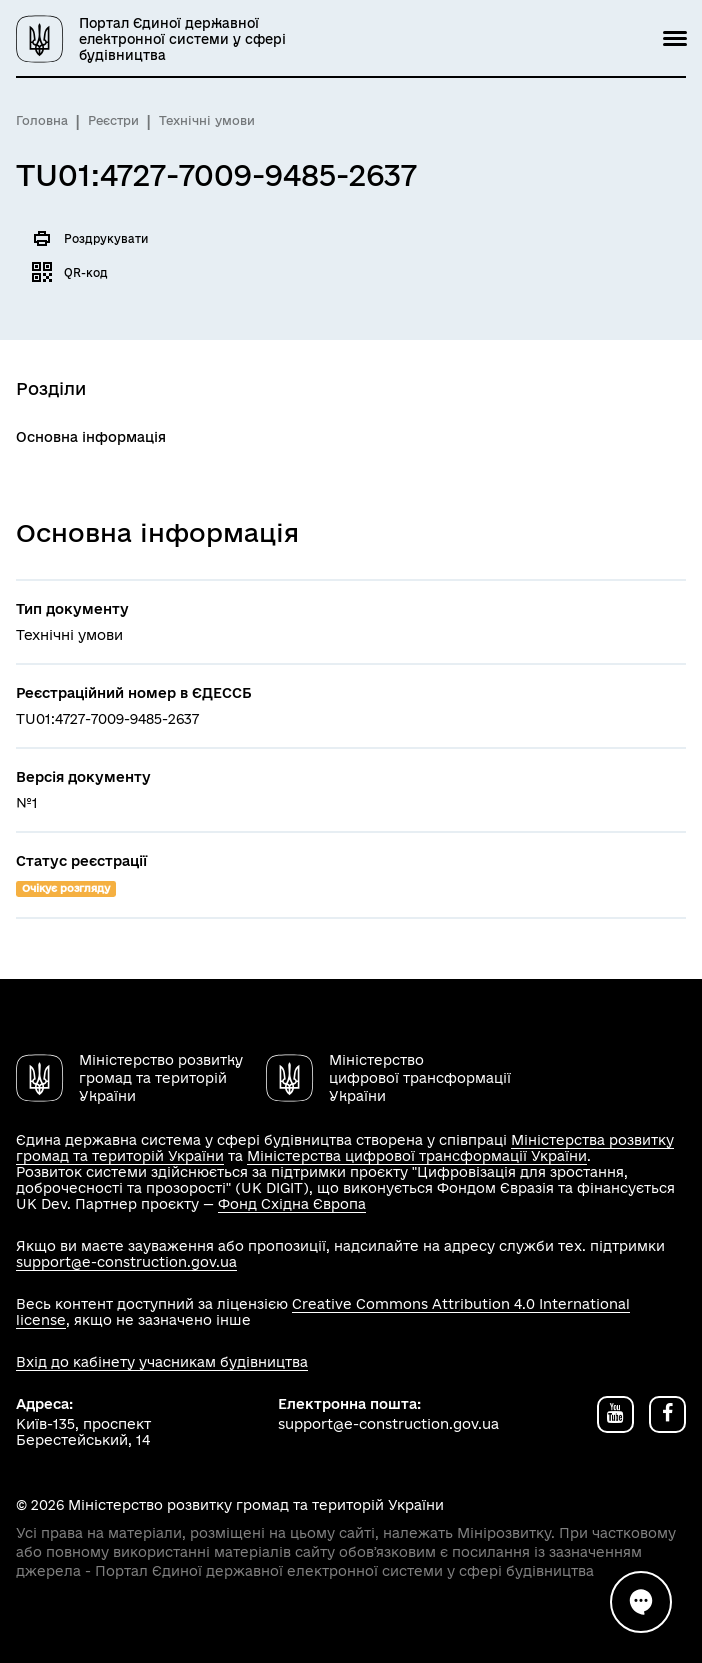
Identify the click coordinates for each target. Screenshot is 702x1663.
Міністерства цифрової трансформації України (417, 1156)
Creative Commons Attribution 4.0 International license (323, 1312)
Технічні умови (207, 120)
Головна (42, 120)
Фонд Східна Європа (292, 1204)
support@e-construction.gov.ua (126, 1262)
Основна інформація (91, 437)
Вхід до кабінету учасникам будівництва (162, 1362)
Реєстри (113, 120)
